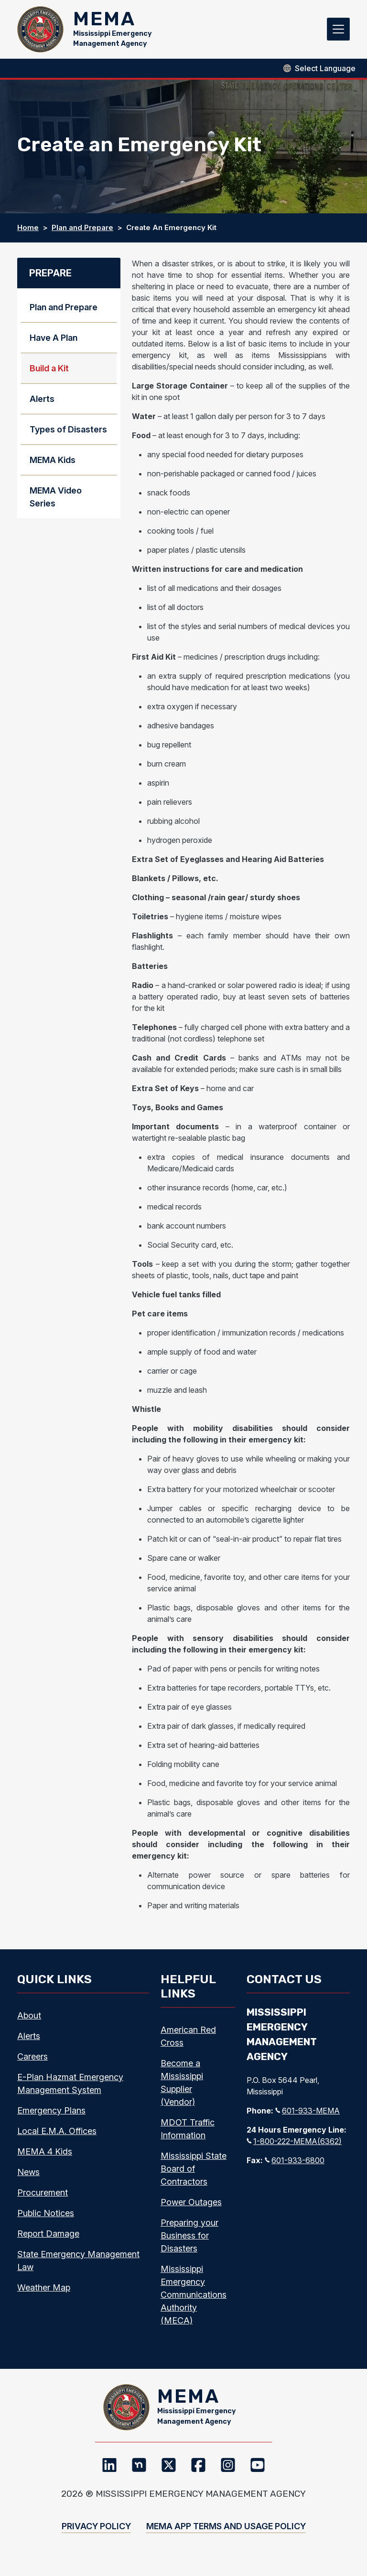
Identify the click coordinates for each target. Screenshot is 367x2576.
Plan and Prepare (82, 234)
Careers (32, 2063)
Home (28, 234)
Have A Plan (53, 344)
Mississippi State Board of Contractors (194, 2175)
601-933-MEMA (307, 2117)
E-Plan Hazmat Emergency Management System (70, 2089)
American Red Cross (188, 2042)
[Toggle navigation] (338, 32)
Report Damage (48, 2240)
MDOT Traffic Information (188, 2135)
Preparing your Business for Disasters (189, 2242)
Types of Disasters (68, 436)
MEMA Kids (53, 467)
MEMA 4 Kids (44, 2158)
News (28, 2178)
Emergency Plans (51, 2117)
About (29, 2022)
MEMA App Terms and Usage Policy (226, 2539)
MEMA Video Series (56, 503)
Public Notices (45, 2219)
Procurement (42, 2199)
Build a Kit (49, 375)
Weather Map (43, 2294)
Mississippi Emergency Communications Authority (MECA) (194, 2301)
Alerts (42, 405)
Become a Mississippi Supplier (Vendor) (182, 2088)
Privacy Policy (96, 2539)
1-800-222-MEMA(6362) (294, 2148)
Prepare (50, 279)
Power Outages (191, 2208)
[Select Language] (325, 74)
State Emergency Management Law (78, 2266)
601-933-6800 (294, 2167)
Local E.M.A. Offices (57, 2137)
